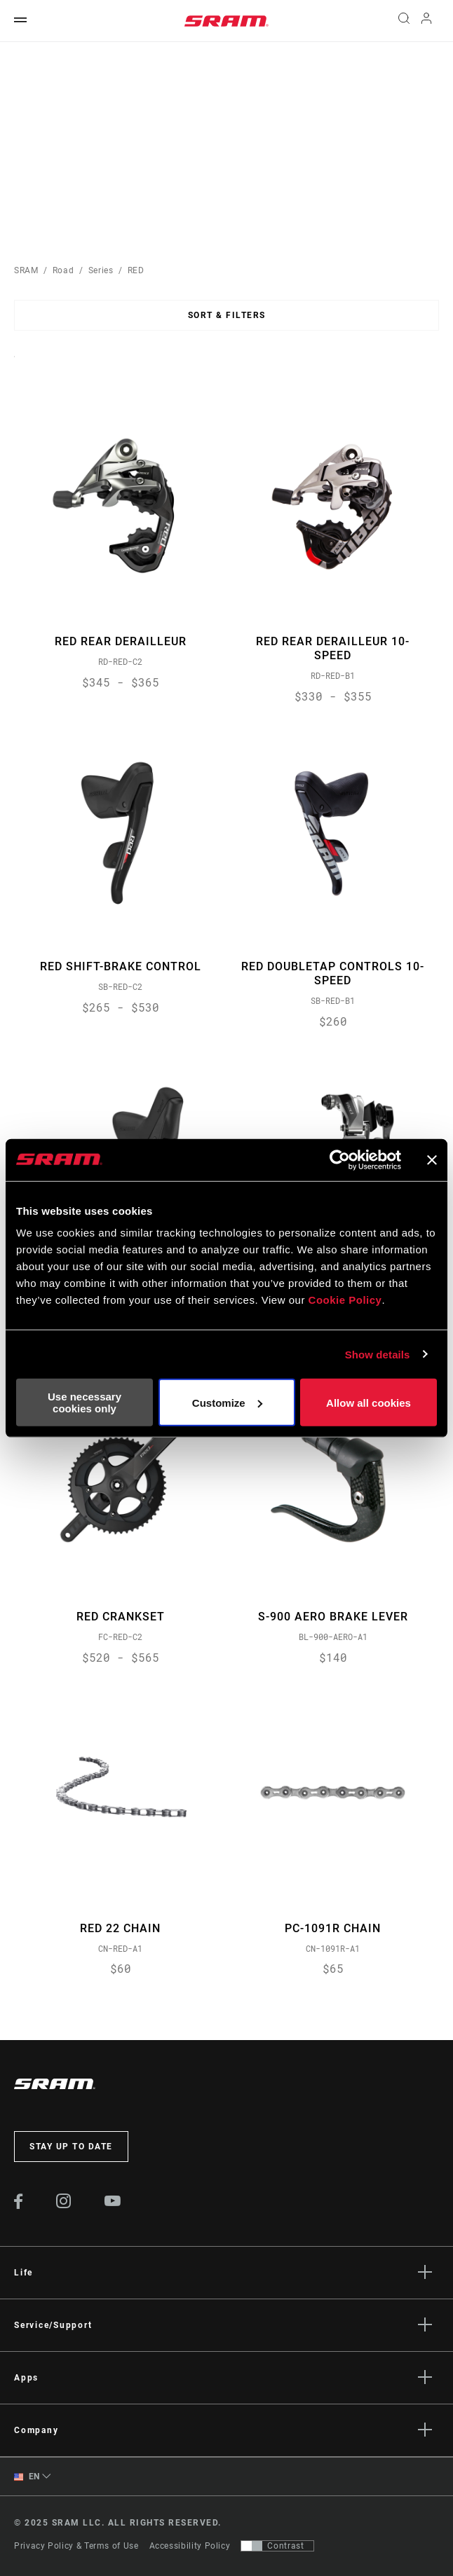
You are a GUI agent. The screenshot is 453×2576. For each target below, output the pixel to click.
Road (63, 270)
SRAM (26, 270)
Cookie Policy (345, 1300)
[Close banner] (432, 1159)
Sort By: (14, 365)
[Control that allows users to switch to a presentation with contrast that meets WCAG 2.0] (277, 2545)
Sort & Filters (227, 315)
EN (27, 2477)
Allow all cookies (368, 1402)
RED (136, 270)
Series (101, 270)
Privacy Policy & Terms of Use (76, 2546)
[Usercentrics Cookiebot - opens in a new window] (339, 1159)
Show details (377, 1354)
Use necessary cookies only (84, 1402)
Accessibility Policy (190, 2546)
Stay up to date (71, 2146)
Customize (227, 1402)
